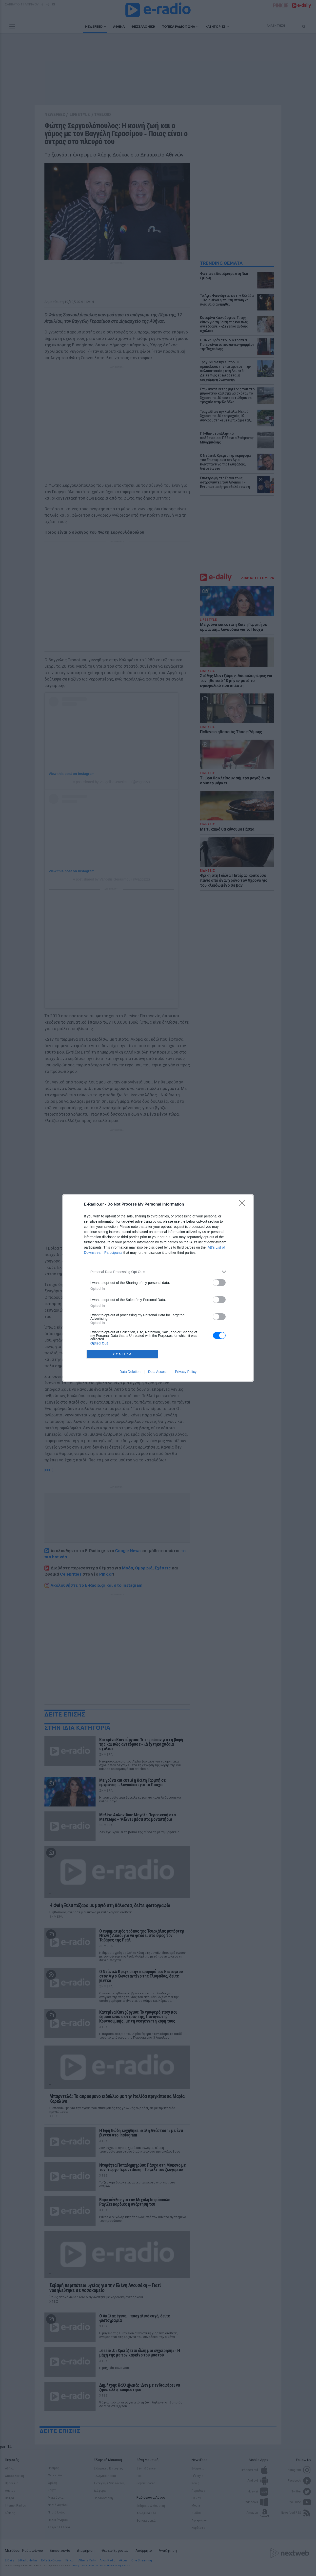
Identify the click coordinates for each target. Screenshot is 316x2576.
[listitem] (158, 1271)
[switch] (219, 1282)
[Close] (243, 1204)
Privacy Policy (186, 1372)
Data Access (157, 1372)
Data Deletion (129, 1372)
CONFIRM (122, 1354)
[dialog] (158, 1288)
